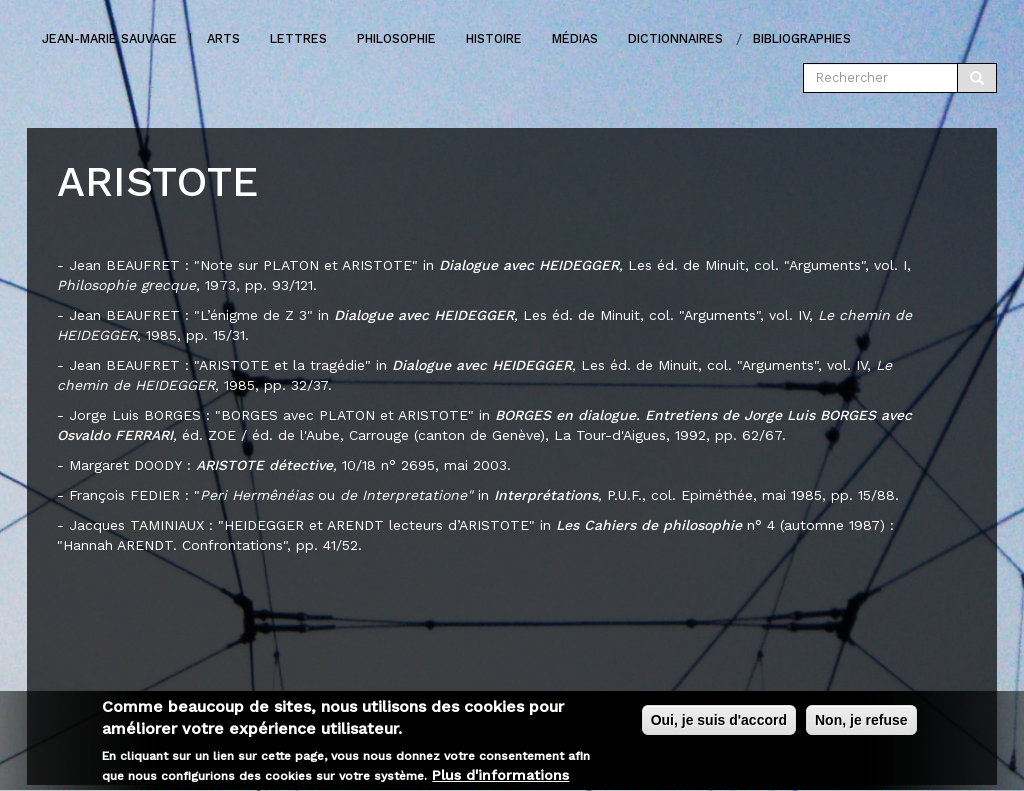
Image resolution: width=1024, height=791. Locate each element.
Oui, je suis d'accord (719, 725)
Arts (223, 38)
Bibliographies (802, 38)
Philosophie (396, 38)
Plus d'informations (500, 781)
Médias (575, 38)
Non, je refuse (861, 725)
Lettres (298, 38)
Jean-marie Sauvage (109, 38)
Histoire (494, 38)
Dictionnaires (675, 38)
